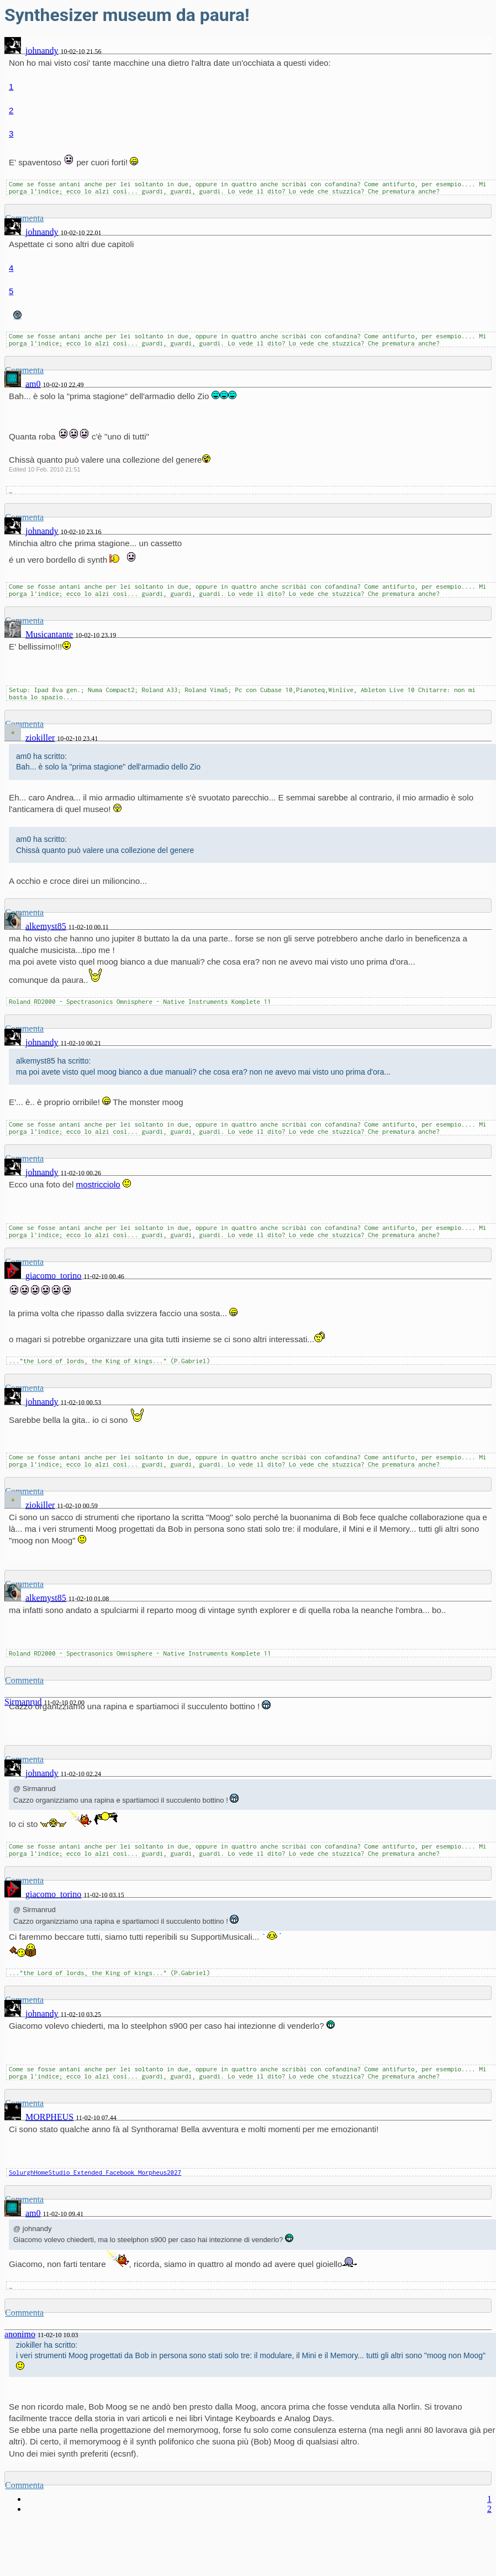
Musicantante (49, 634)
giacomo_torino (53, 1275)
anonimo (19, 2334)
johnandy (42, 50)
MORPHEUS (49, 2117)
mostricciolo (98, 1184)
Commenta (24, 1680)
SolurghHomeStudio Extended (57, 2172)
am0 (33, 384)
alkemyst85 (45, 926)
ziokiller (40, 737)
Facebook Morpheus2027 (144, 2172)
